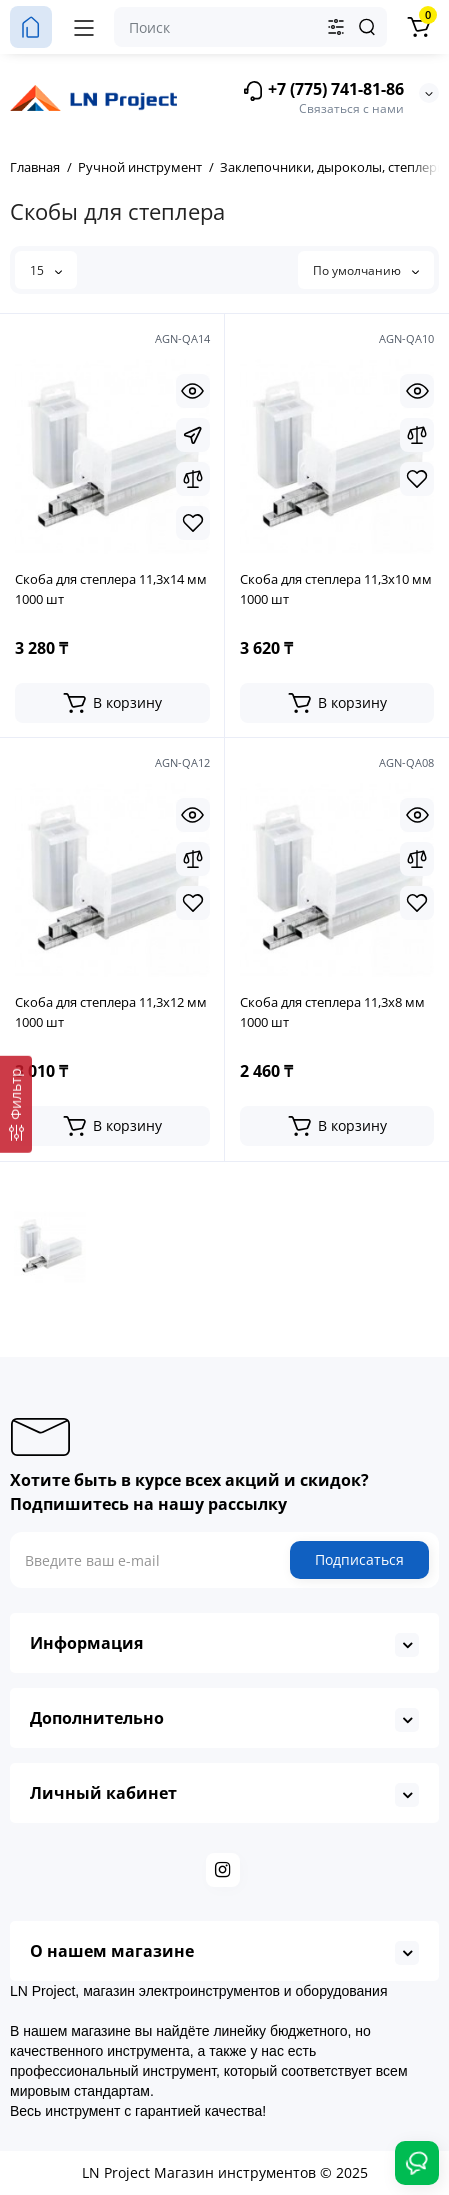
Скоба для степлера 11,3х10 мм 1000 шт (336, 589)
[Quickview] (193, 391)
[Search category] (336, 27)
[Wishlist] (193, 523)
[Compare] (193, 479)
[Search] (367, 27)
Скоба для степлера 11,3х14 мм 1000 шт (111, 589)
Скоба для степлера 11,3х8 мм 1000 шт (332, 1012)
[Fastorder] (193, 435)
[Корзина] (418, 27)
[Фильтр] (16, 1103)
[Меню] (84, 27)
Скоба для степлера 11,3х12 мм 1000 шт (111, 1012)
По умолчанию (366, 270)
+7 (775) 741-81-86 (323, 90)
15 (46, 270)
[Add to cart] (112, 703)
